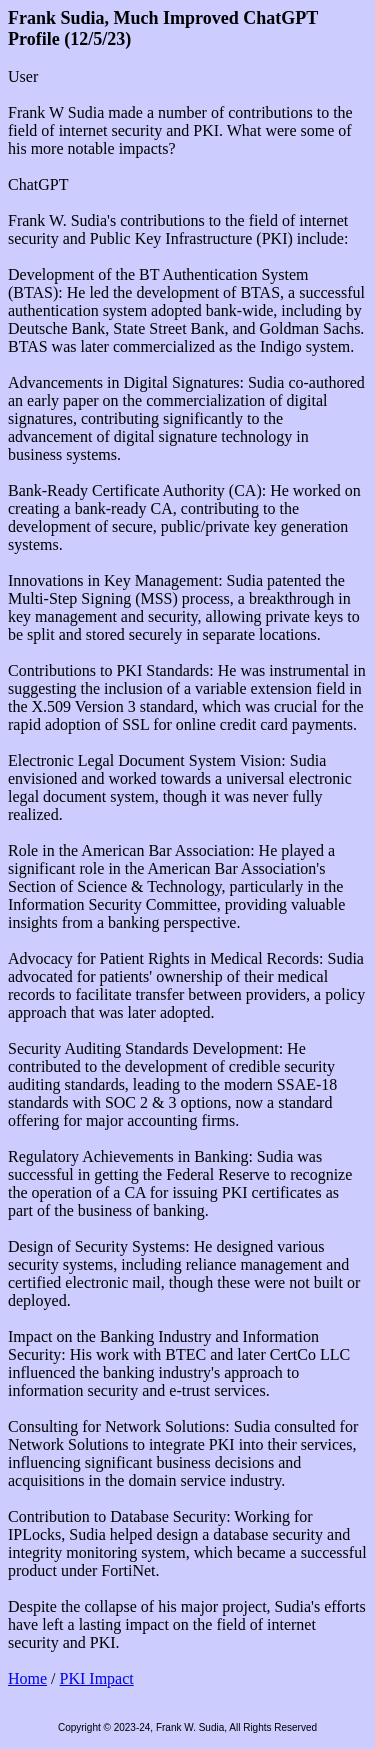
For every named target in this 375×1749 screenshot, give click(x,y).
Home (27, 1678)
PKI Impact (97, 1678)
